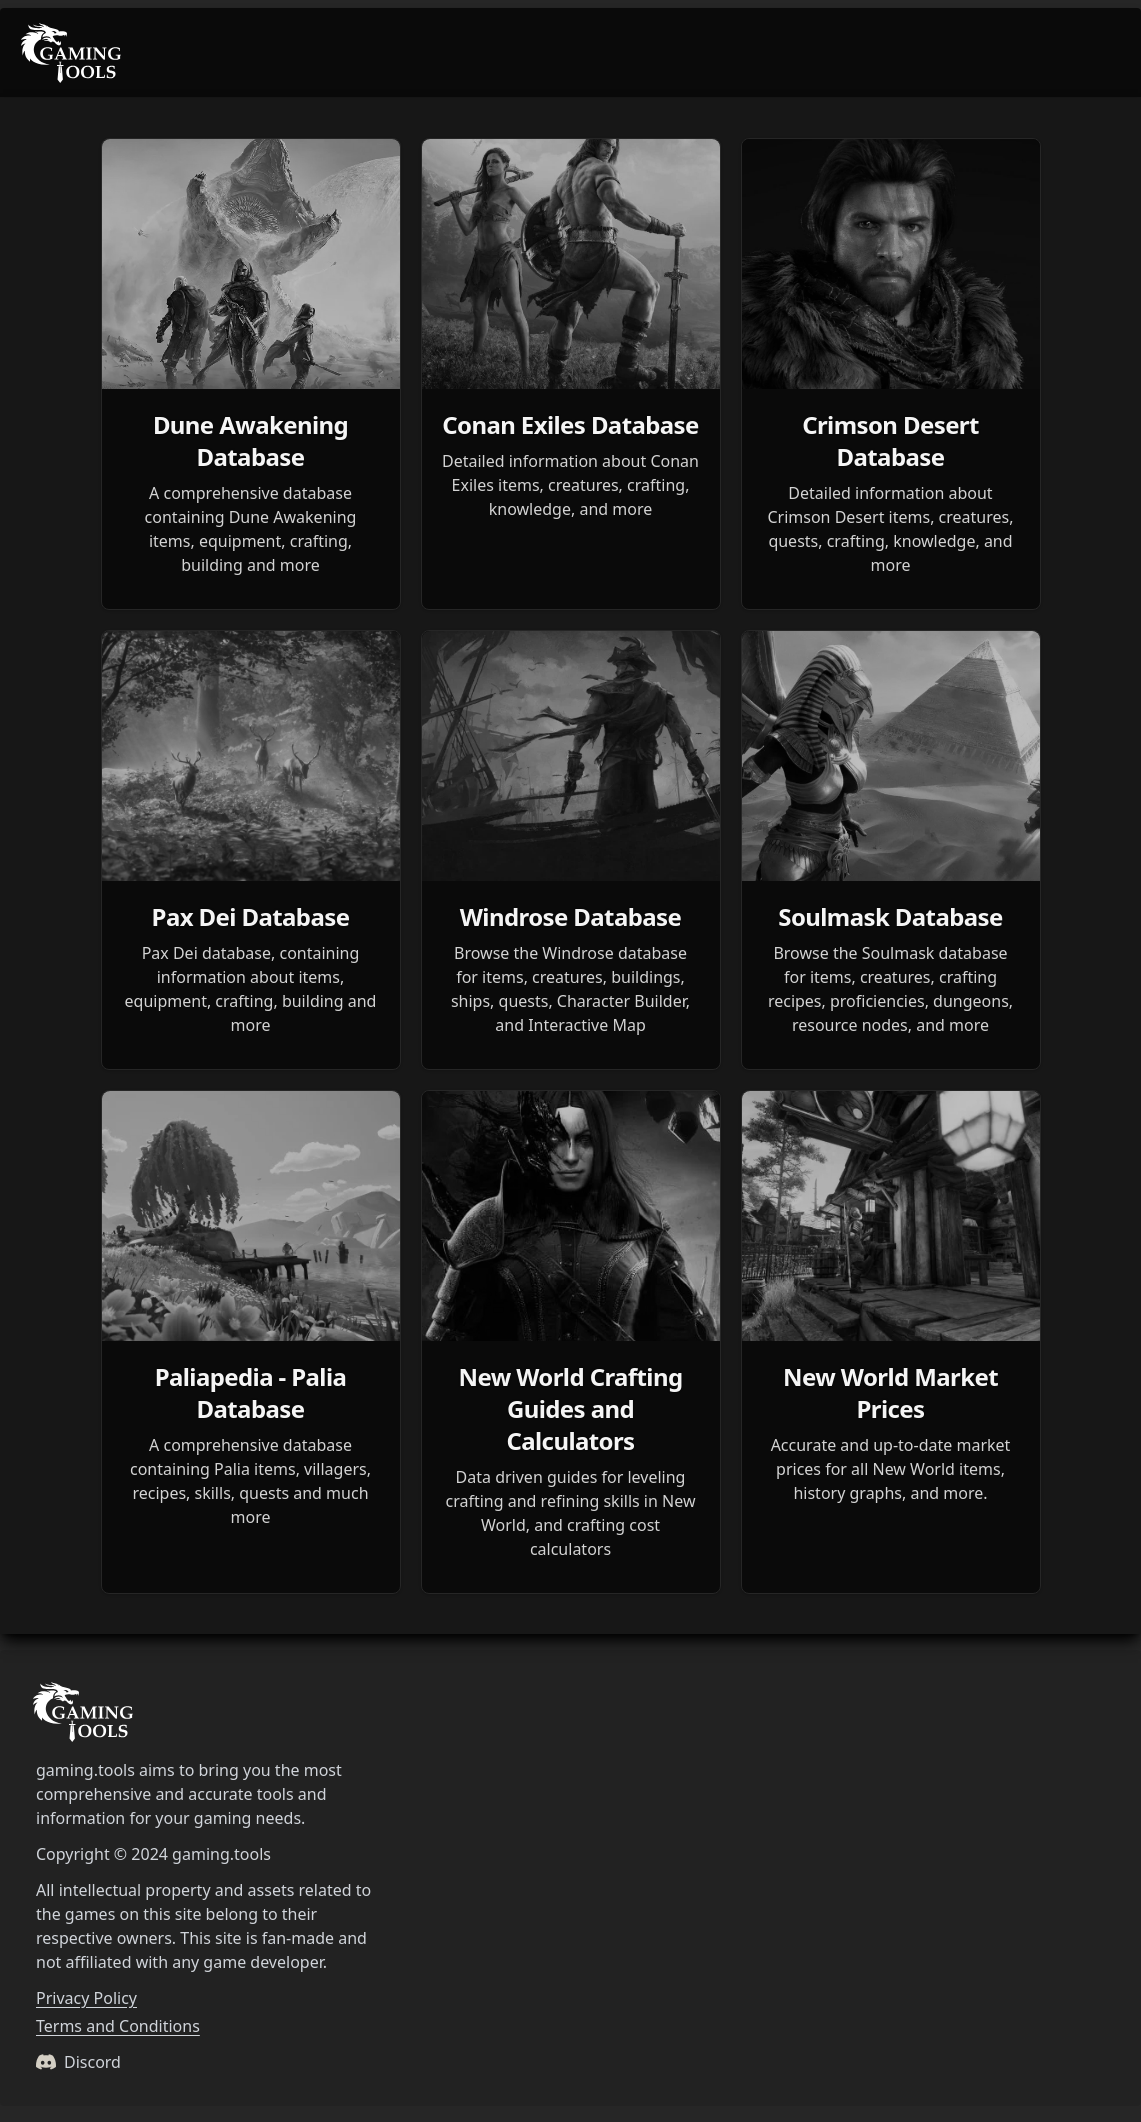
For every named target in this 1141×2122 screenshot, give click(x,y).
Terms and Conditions (118, 2026)
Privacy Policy (86, 1998)
